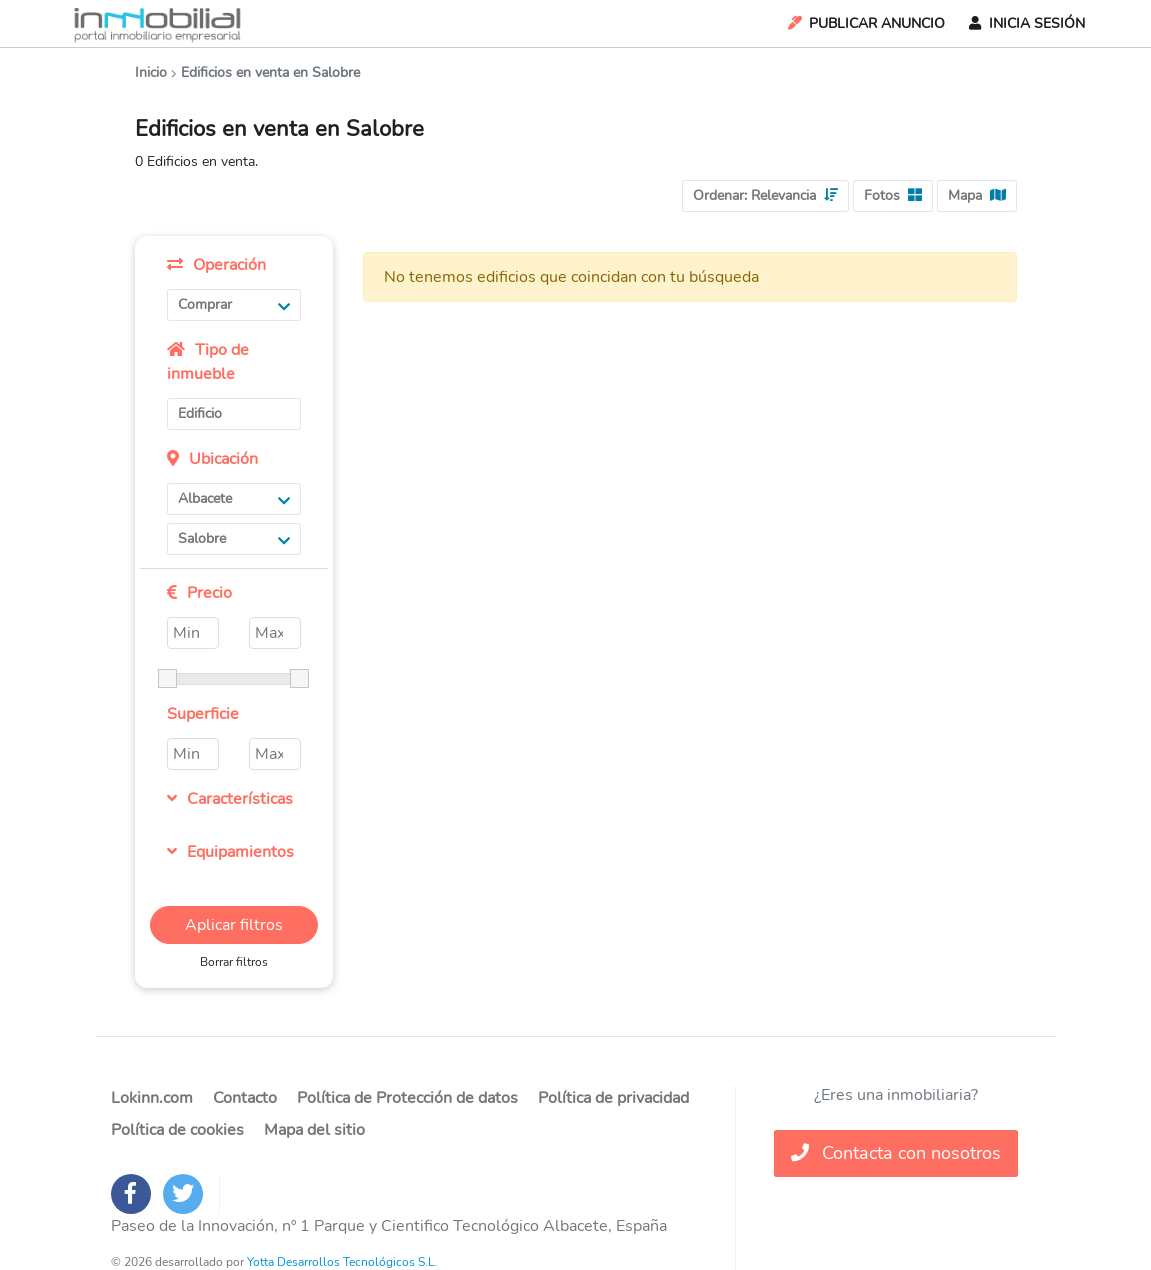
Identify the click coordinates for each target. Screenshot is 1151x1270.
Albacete (234, 498)
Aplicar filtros (234, 925)
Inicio (151, 72)
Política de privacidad (613, 1098)
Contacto (245, 1098)
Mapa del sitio (314, 1130)
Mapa (977, 195)
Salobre (234, 538)
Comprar (234, 304)
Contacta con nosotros (896, 1153)
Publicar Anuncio (865, 23)
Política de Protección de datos (407, 1098)
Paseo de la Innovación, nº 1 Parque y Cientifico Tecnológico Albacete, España (389, 1226)
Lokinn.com (152, 1098)
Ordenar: (765, 195)
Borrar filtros (234, 962)
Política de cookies (177, 1130)
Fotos (893, 195)
